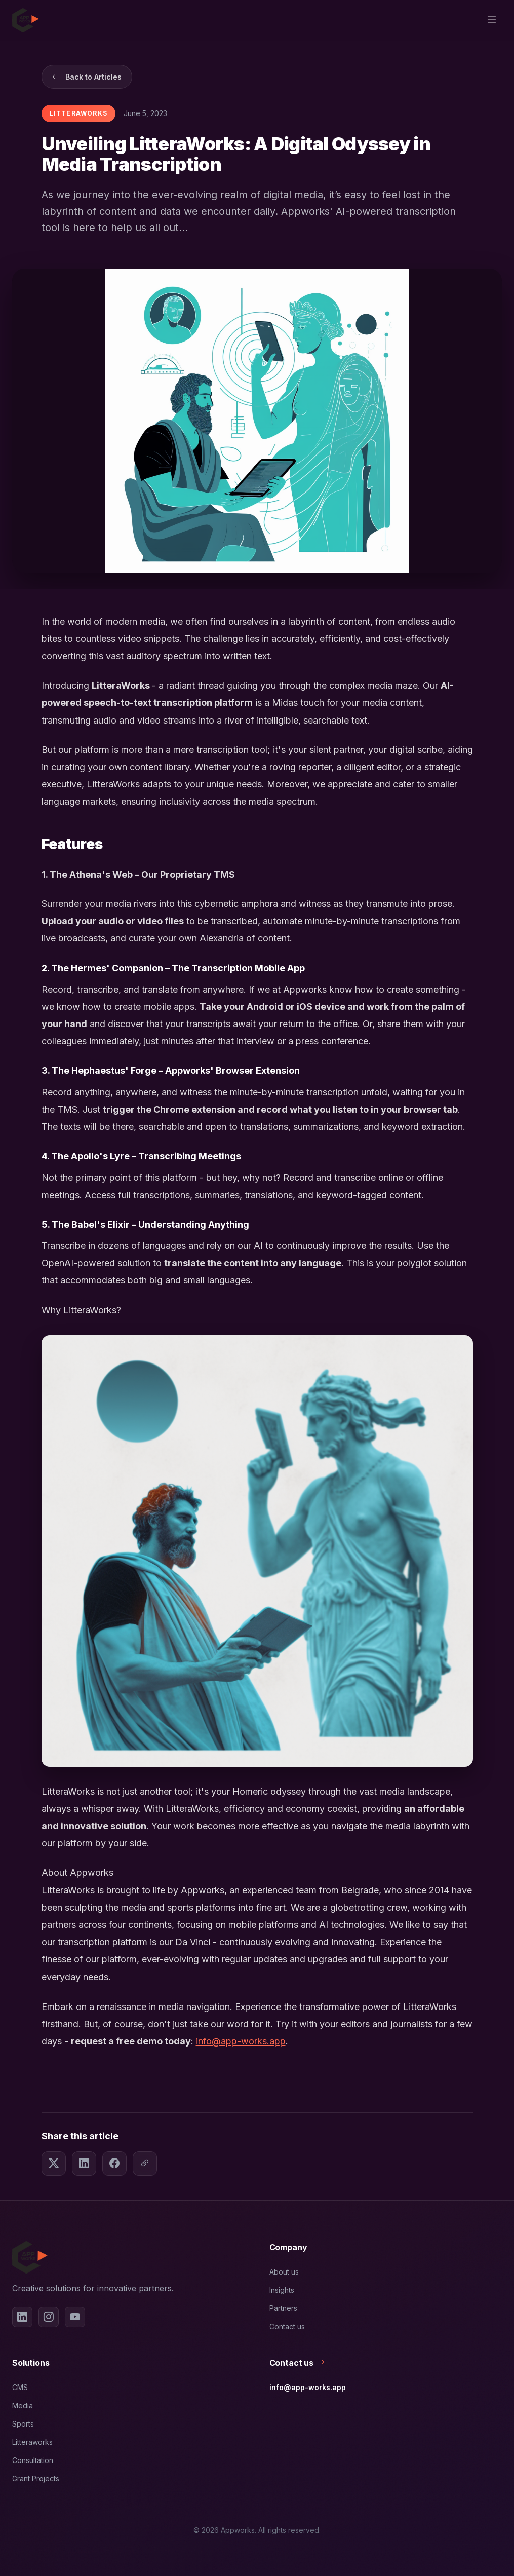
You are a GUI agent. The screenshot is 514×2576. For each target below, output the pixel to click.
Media (22, 2405)
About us (284, 2271)
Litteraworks (32, 2442)
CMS (20, 2387)
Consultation (32, 2460)
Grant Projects (35, 2478)
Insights (281, 2290)
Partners (283, 2308)
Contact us (287, 2326)
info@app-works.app (241, 2041)
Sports (23, 2423)
